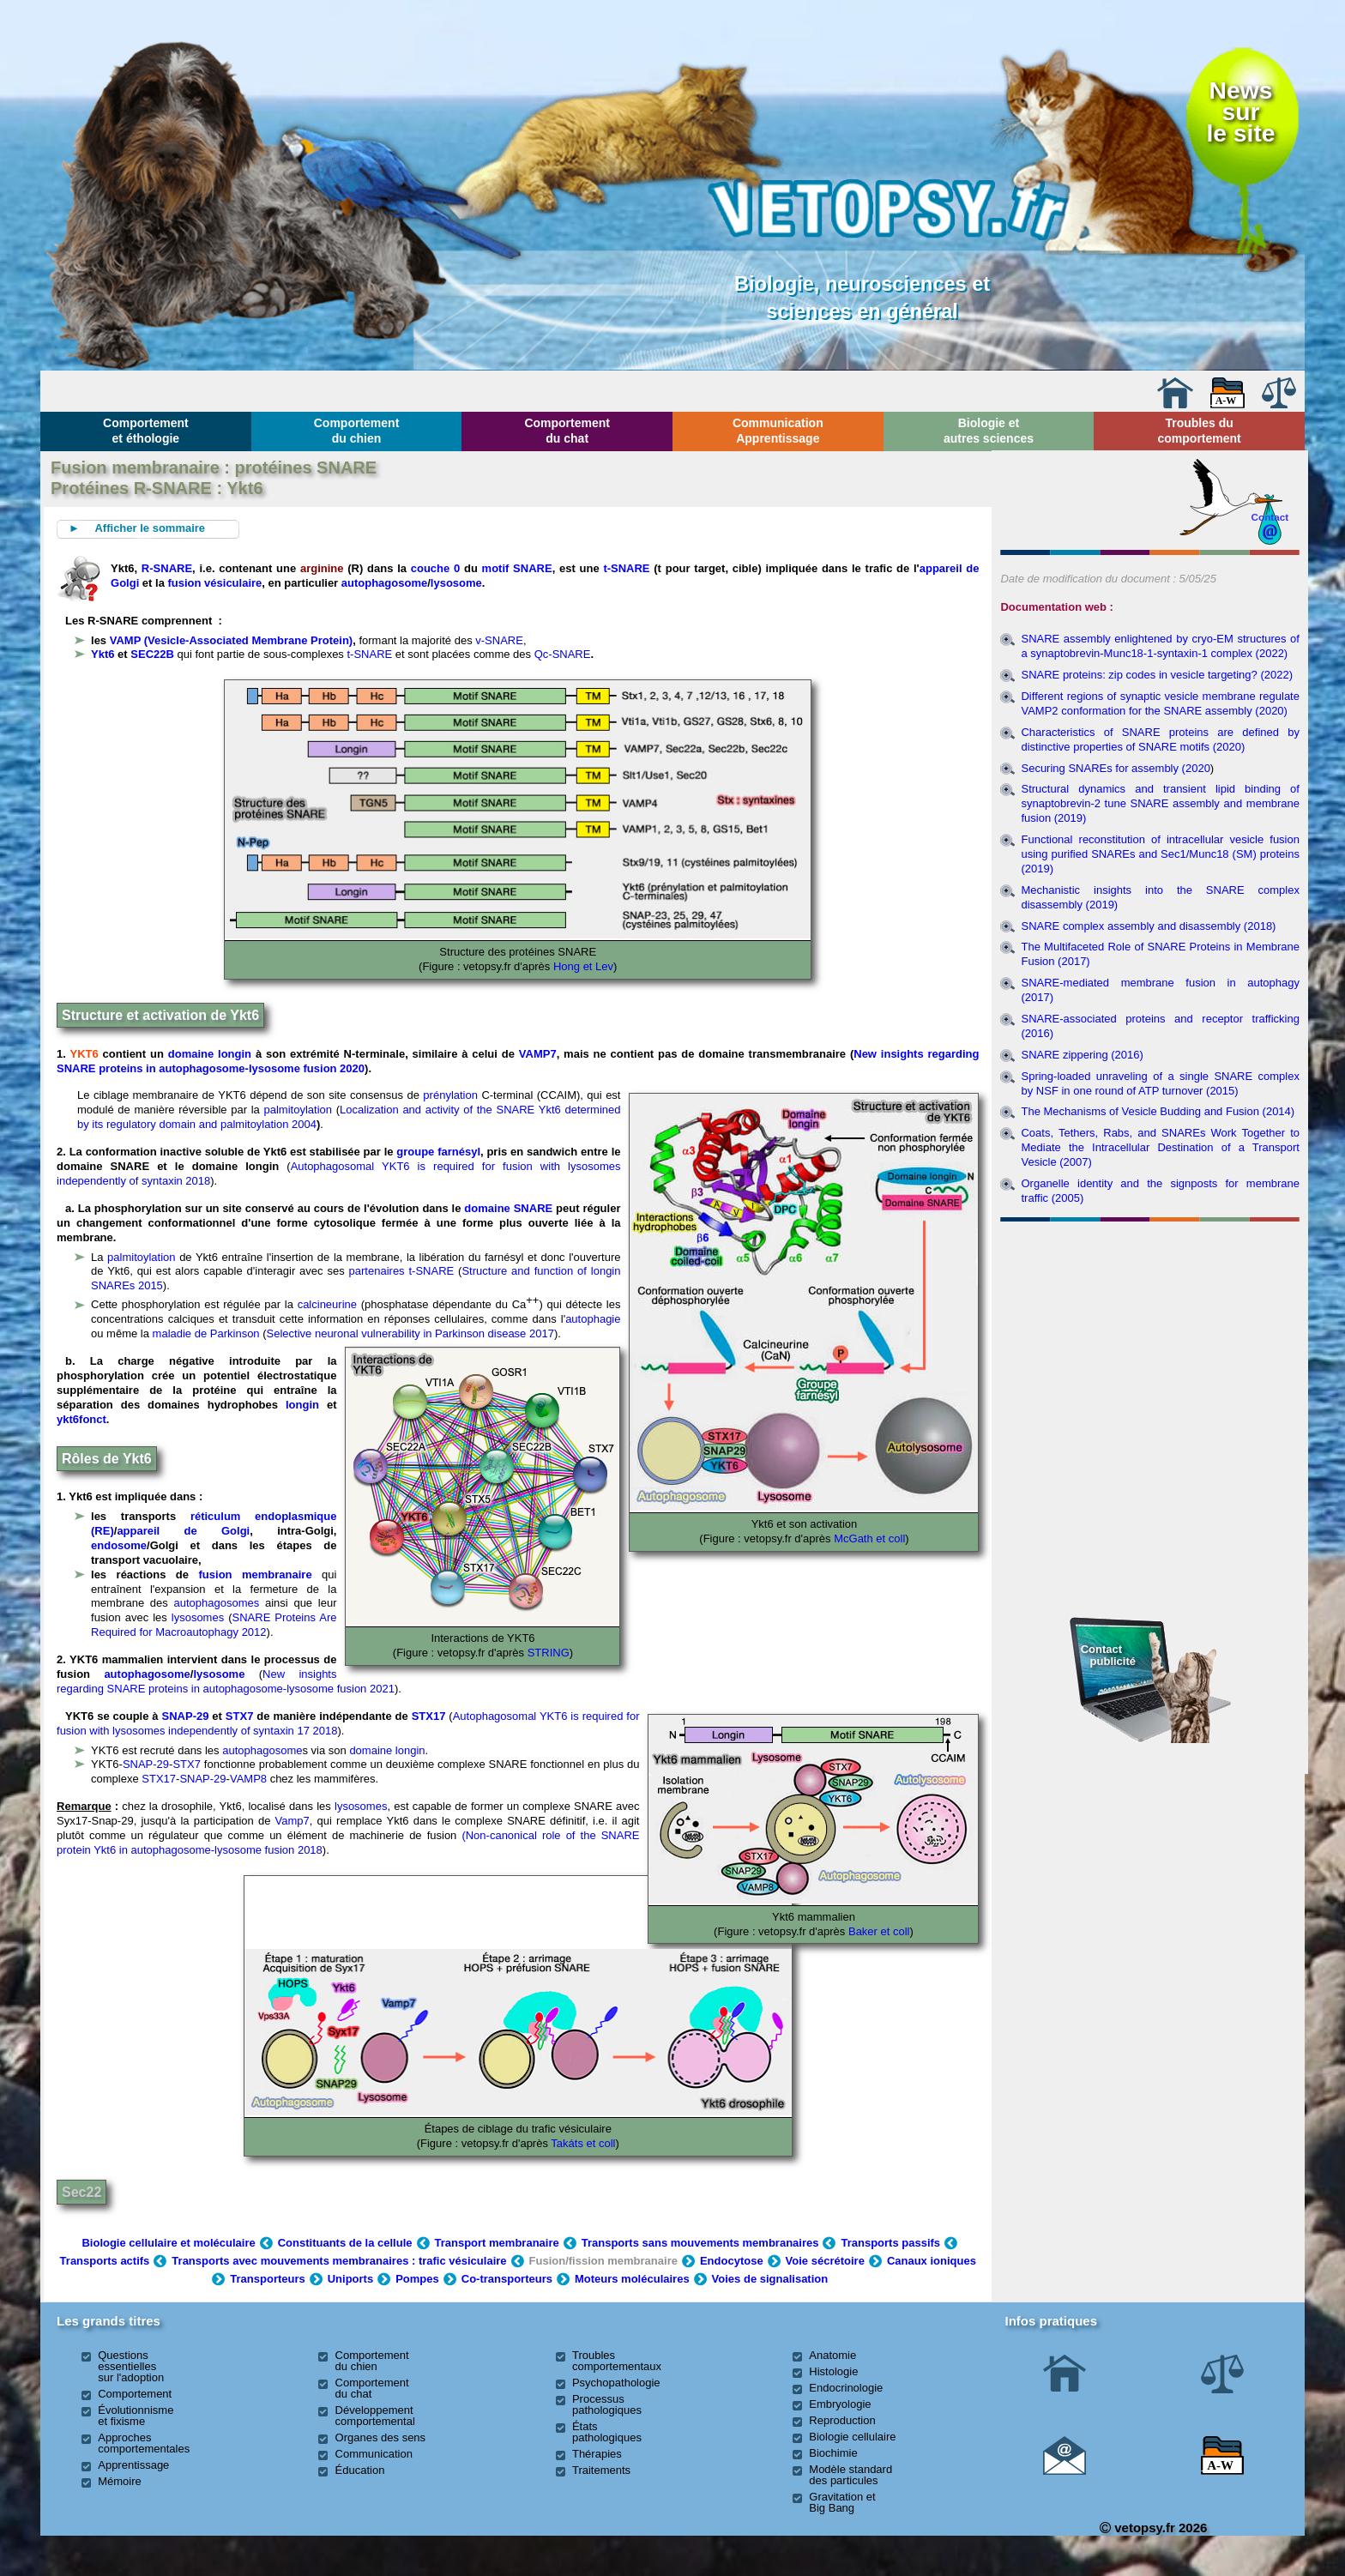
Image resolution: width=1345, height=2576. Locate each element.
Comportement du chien (357, 430)
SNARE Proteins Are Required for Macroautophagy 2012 (213, 1624)
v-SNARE (499, 640)
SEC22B (152, 654)
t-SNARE (626, 568)
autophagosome (384, 582)
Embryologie (840, 2404)
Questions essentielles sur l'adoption (131, 2366)
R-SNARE (167, 568)
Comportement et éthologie (146, 430)
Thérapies (597, 2453)
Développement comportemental (375, 2416)
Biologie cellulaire (852, 2436)
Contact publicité (1108, 1655)
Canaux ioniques (931, 2260)
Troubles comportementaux (616, 2361)
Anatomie (832, 2355)
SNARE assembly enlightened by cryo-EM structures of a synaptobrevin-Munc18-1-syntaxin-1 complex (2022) (1160, 646)
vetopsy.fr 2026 (1153, 2527)
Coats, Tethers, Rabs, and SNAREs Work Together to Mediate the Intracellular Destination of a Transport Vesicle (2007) (1160, 1147)
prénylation (450, 1095)
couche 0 (435, 568)
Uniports (350, 2278)
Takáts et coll (583, 2143)
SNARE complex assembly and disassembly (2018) (1148, 926)
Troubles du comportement (1199, 430)
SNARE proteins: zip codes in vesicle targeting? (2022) (1157, 674)
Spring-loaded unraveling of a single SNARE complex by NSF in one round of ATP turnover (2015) (1160, 1083)
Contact (1270, 516)
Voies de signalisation (770, 2278)
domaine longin (209, 1053)
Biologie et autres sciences (989, 430)
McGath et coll (869, 1538)
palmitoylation (298, 1109)
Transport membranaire (497, 2242)
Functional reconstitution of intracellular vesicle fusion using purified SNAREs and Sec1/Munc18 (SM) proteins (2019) (1160, 854)
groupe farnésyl (438, 1151)
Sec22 (81, 2192)
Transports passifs (890, 2242)
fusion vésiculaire (213, 582)
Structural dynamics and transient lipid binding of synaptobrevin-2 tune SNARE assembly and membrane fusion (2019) (1160, 803)
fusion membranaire (255, 1574)
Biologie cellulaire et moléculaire (168, 2242)
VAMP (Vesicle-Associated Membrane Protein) (231, 640)
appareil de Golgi (183, 1530)
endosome (119, 1545)
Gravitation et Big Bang (842, 2502)
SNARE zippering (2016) (1082, 1054)
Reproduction (842, 2420)
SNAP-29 (185, 1716)
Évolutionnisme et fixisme (135, 2416)
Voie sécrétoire (825, 2260)
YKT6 (84, 1053)
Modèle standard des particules (850, 2475)
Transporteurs (267, 2278)
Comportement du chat (567, 430)
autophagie (592, 1318)
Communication (374, 2453)
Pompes (417, 2278)
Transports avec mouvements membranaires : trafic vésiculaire (339, 2260)
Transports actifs (105, 2260)
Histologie (833, 2371)
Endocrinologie (846, 2387)
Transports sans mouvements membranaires (700, 2242)
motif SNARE (517, 568)
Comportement (135, 2393)
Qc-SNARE (562, 654)
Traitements (601, 2470)
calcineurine (327, 1305)
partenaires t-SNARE (402, 1270)
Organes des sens (380, 2437)
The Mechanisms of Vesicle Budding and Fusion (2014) (1157, 1111)
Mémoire (120, 2481)
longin (302, 1404)
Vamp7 (292, 1820)
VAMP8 (248, 1778)
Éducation (360, 2470)
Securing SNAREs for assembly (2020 (1115, 768)
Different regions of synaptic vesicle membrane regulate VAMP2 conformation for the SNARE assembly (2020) (1160, 703)
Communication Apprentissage (778, 430)
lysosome (456, 582)
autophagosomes (217, 1602)
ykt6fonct (81, 1419)
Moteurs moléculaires (632, 2278)
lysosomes (198, 1617)
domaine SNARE (508, 1208)
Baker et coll (879, 1931)
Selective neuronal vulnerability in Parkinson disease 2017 (410, 1333)
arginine (323, 568)
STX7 (240, 1716)
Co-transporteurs (506, 2278)
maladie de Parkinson (206, 1333)
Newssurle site (1240, 111)
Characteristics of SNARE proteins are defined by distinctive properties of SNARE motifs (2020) (1160, 739)
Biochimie (833, 2452)
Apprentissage (133, 2464)
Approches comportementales (144, 2443)
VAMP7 (538, 1053)
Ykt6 (102, 654)
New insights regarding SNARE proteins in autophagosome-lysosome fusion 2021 (226, 1681)
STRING (549, 1652)
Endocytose (731, 2260)
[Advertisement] (1150, 1321)
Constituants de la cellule (345, 2242)
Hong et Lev (583, 966)
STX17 (429, 1716)
